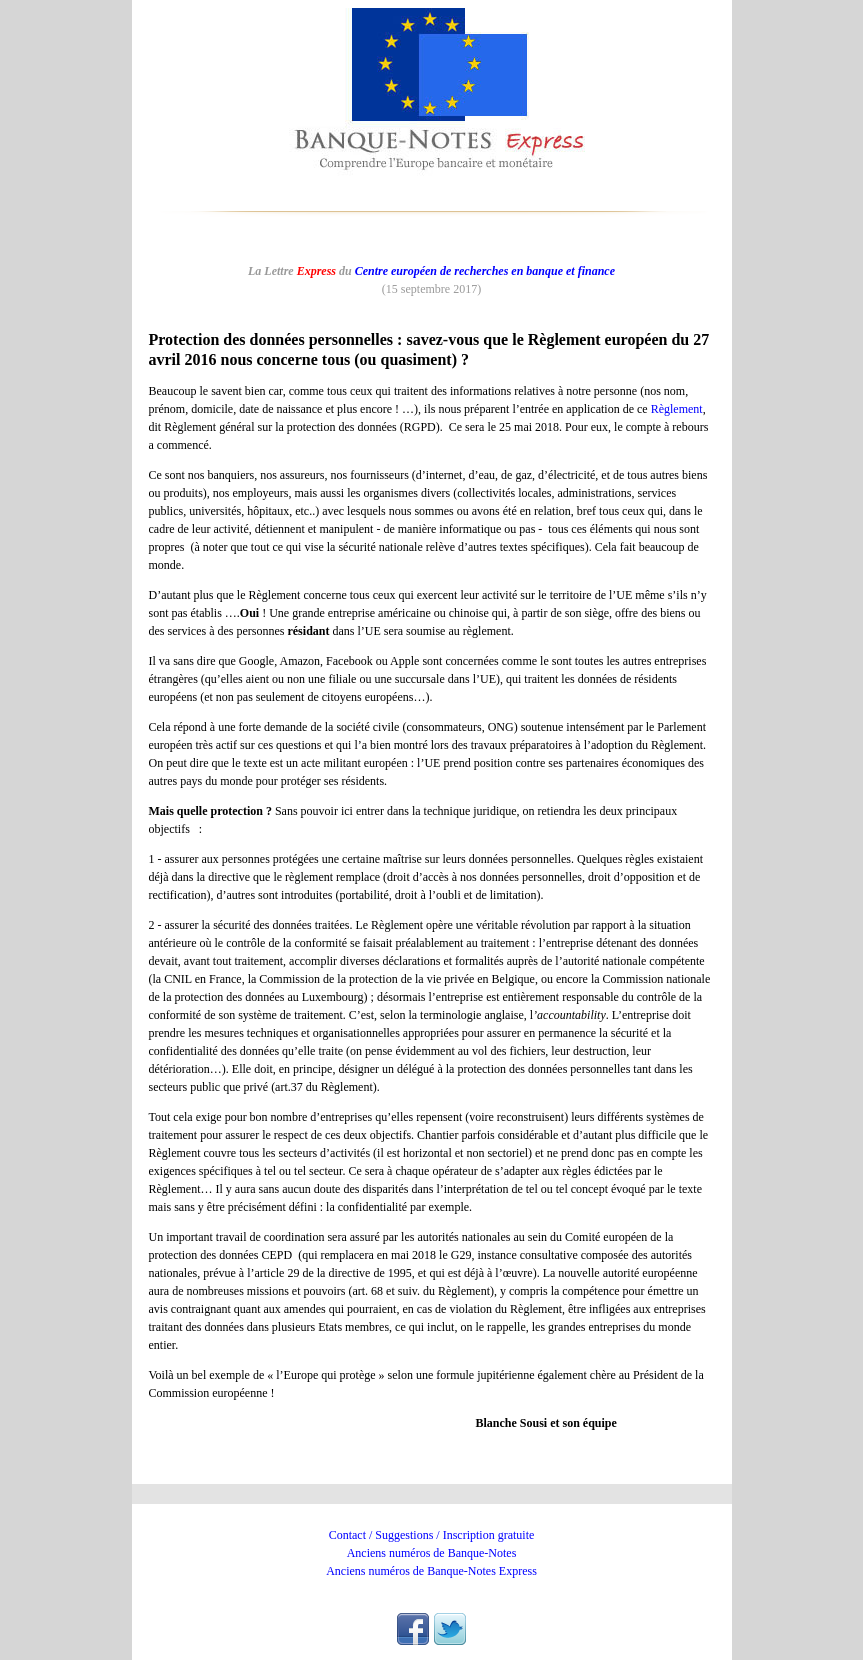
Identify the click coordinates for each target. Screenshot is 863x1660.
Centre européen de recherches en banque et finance (485, 271)
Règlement (677, 409)
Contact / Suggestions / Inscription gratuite (432, 1535)
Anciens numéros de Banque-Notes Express (431, 1571)
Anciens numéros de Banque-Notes (432, 1553)
